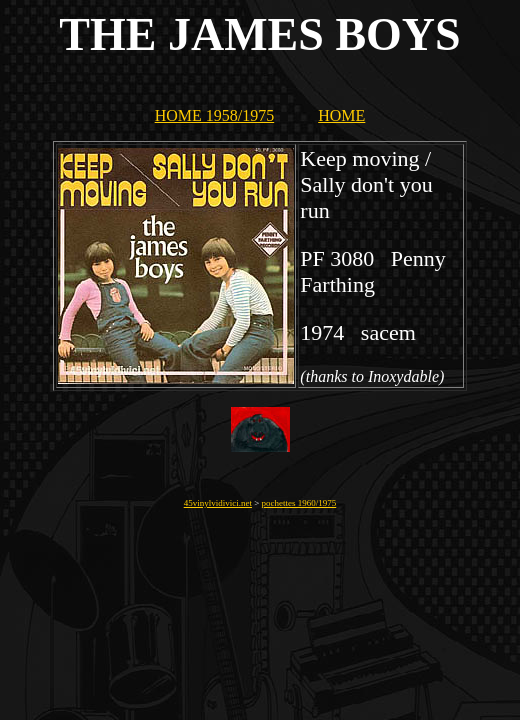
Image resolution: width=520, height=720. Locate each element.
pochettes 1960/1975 (299, 503)
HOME (341, 115)
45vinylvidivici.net (218, 503)
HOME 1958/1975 (215, 115)
